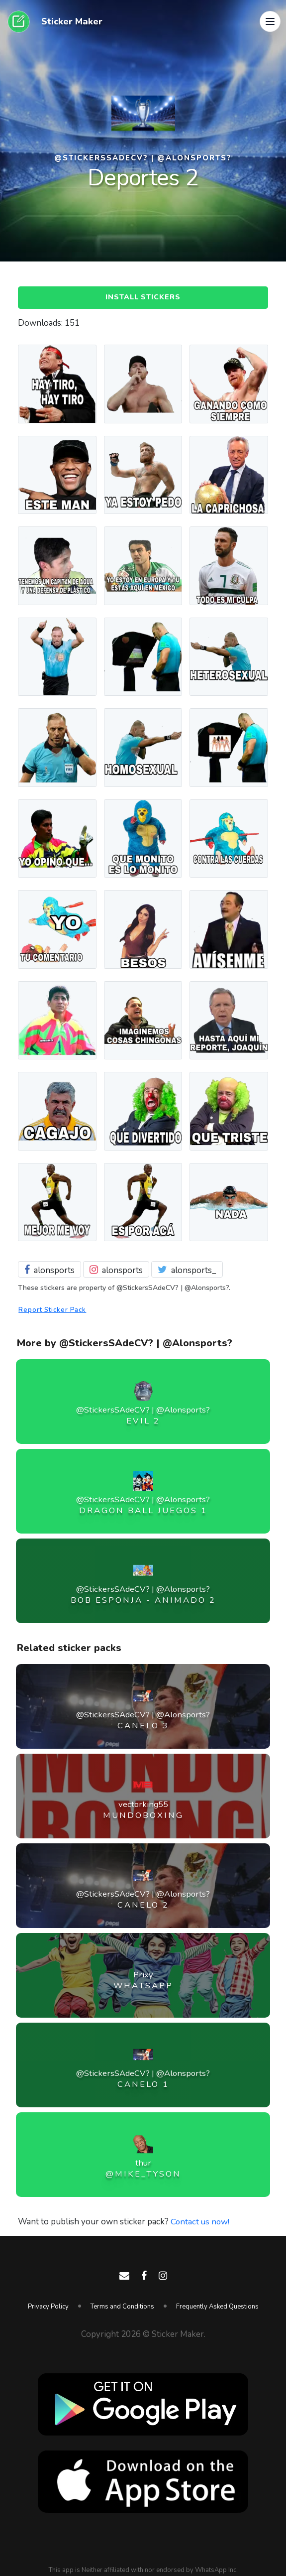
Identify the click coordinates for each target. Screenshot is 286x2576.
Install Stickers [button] (143, 298)
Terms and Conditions (122, 2306)
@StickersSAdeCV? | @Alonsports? (143, 158)
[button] (270, 21)
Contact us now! (201, 2223)
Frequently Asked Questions (217, 2306)
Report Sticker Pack (53, 1310)
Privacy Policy (48, 2306)
